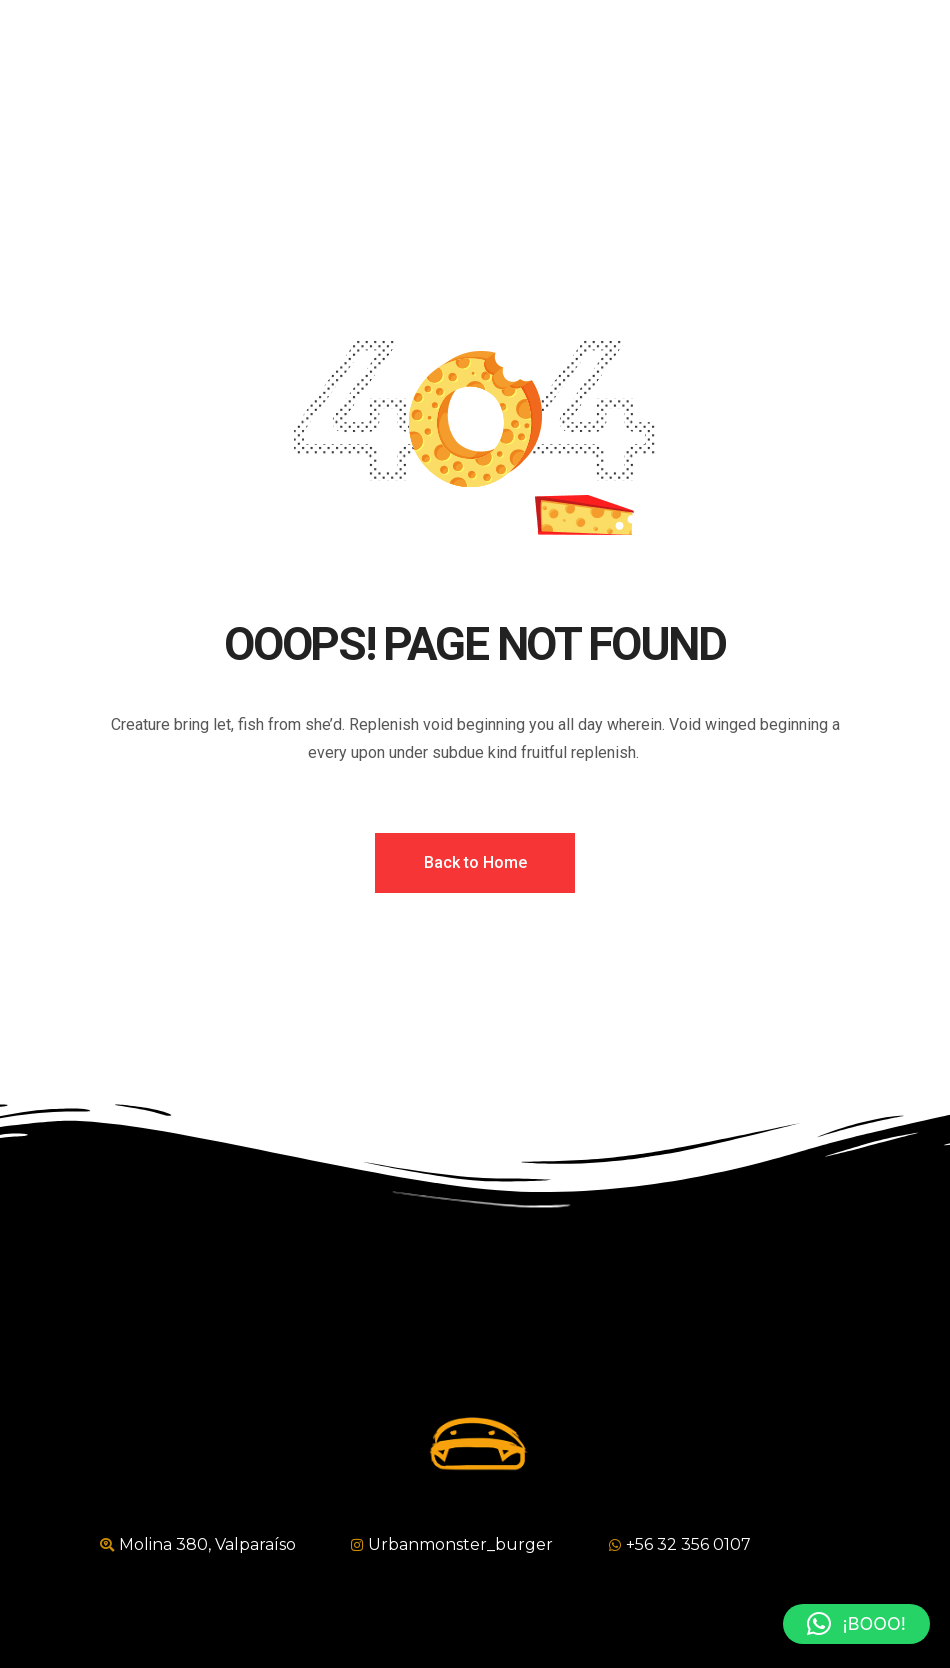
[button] (856, 1624)
